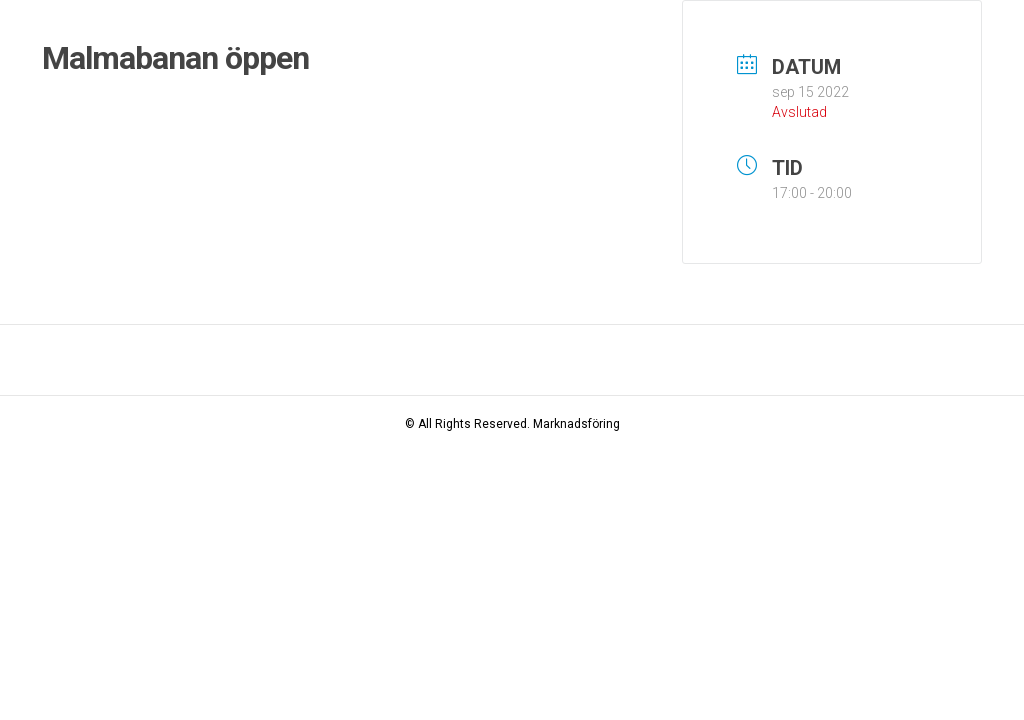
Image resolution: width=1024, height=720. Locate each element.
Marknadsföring (576, 424)
